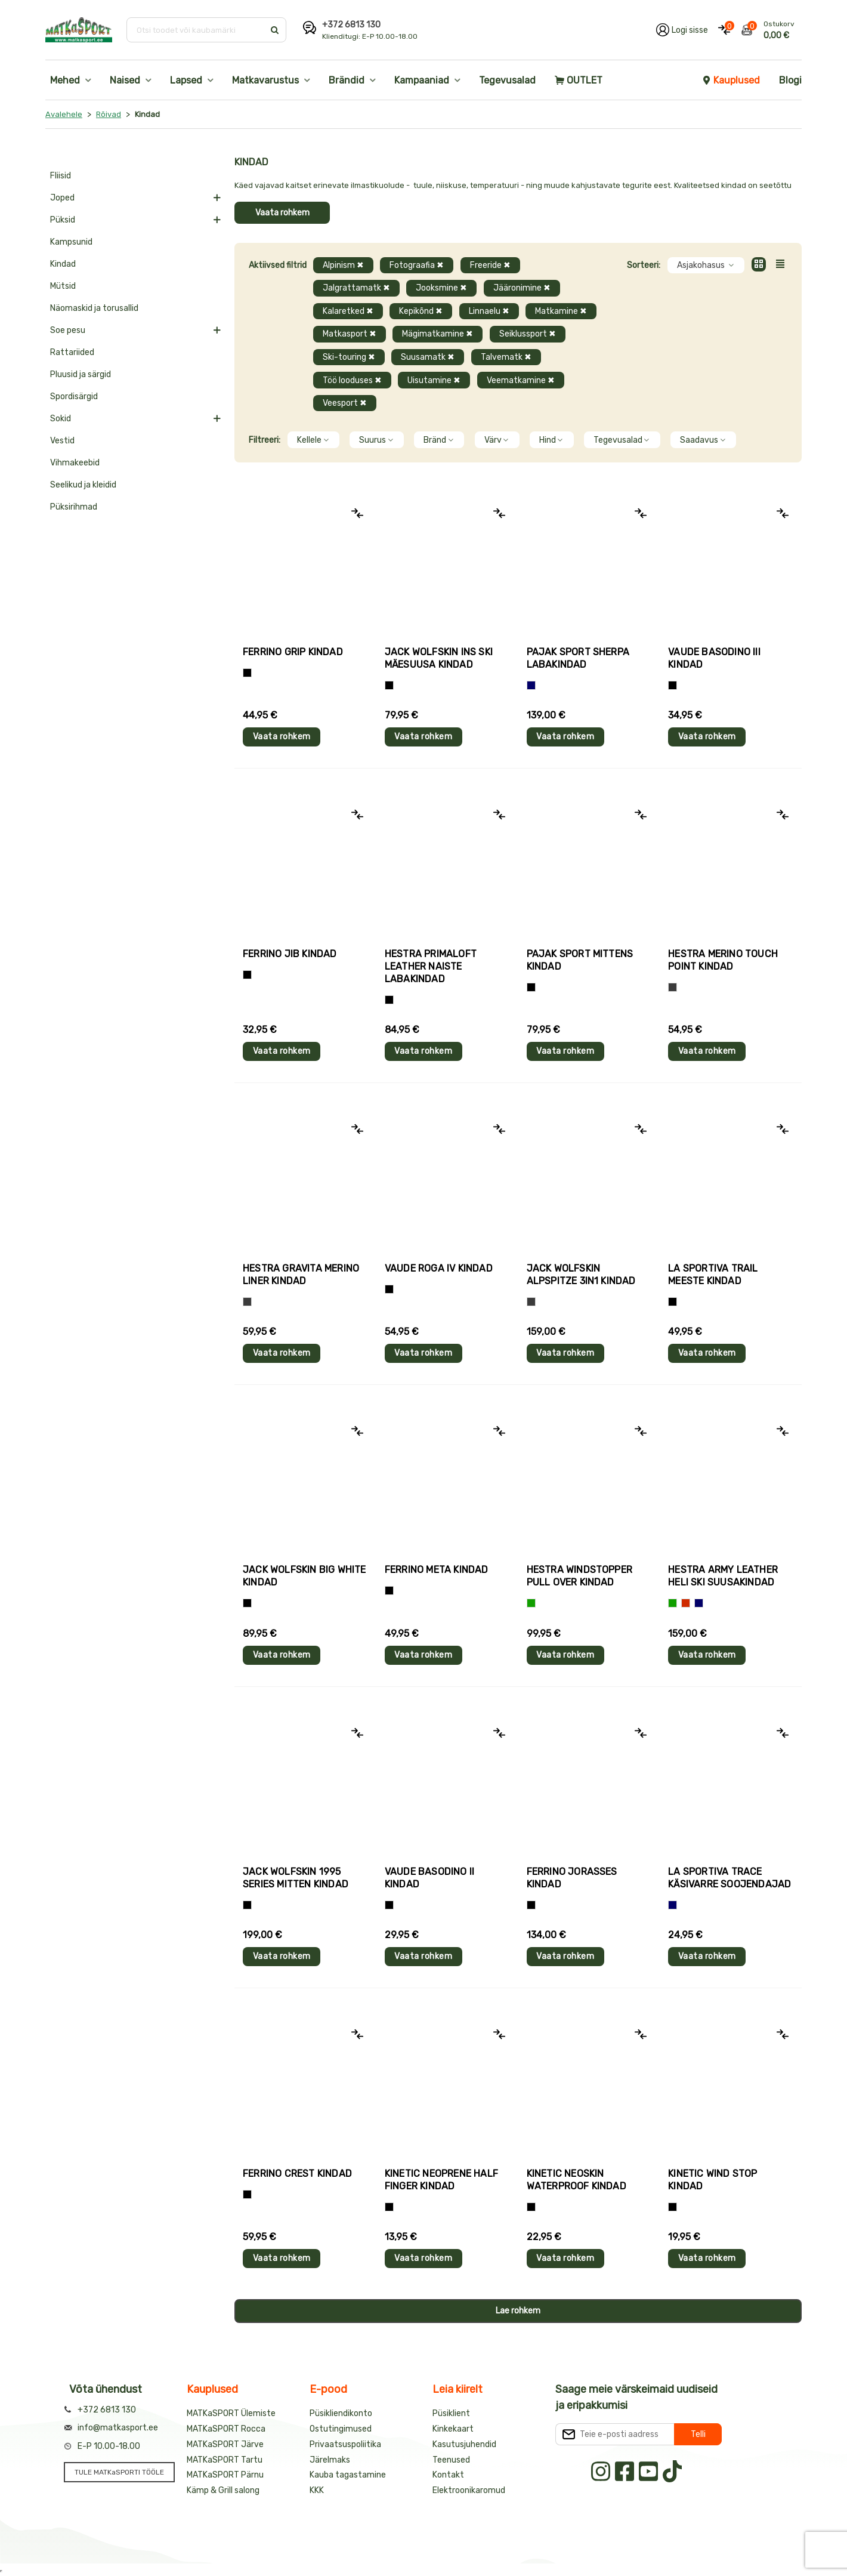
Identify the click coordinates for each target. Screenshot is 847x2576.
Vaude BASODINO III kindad (714, 658)
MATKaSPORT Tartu (224, 2460)
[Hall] (672, 987)
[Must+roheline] (672, 1301)
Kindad (63, 264)
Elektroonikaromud (468, 2490)
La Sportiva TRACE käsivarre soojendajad (729, 1878)
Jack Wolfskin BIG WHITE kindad (304, 1576)
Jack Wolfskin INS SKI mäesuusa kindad (439, 658)
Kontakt (448, 2475)
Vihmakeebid (75, 463)
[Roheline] (531, 1603)
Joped (62, 198)
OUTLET (578, 80)
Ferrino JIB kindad (290, 954)
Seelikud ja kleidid (83, 485)
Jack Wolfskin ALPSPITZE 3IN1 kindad (581, 1275)
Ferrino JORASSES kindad (572, 1878)
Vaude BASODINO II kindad (429, 1878)
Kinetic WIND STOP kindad (712, 2180)
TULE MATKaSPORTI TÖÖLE (119, 2472)
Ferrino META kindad (437, 1569)
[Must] (389, 685)
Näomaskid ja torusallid (94, 308)
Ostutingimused (341, 2429)
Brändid (346, 80)
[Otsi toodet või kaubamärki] (196, 30)
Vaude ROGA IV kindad (439, 1268)
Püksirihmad (73, 507)
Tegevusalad (507, 80)
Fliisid (60, 176)
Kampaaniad (421, 80)
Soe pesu (67, 330)
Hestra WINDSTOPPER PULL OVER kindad (580, 1576)
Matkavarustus (265, 80)
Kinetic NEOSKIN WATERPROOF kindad (576, 2180)
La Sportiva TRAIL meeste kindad (713, 1275)
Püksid (62, 220)
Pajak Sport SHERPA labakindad (578, 658)
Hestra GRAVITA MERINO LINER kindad (301, 1275)
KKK (317, 2490)
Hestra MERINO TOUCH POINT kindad (723, 960)
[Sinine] (531, 685)
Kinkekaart (453, 2429)
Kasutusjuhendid (464, 2444)
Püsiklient (451, 2413)
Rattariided (72, 352)
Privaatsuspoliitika (345, 2444)
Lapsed (186, 80)
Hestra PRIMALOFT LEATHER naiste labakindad (431, 966)
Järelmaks (330, 2460)
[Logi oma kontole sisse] (682, 29)
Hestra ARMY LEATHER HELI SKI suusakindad (723, 1576)
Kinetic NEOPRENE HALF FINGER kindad (441, 2180)
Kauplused (730, 80)
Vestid (62, 441)
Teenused (451, 2460)
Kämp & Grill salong (223, 2490)
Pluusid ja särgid (80, 374)
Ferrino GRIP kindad (293, 652)
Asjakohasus (706, 265)
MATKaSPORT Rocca (226, 2429)
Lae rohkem (518, 2311)
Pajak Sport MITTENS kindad (580, 960)
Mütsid (63, 286)
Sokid (60, 419)
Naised (125, 80)
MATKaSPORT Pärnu (225, 2475)
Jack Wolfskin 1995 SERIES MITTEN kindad (295, 1878)
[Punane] (685, 1603)
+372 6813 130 (351, 25)
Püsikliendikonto (341, 2413)
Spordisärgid (74, 396)
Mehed (65, 80)
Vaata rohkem (282, 213)
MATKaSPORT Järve (225, 2444)
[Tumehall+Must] (247, 672)
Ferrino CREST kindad (297, 2173)
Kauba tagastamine (348, 2475)
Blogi (790, 80)
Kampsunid (71, 242)
